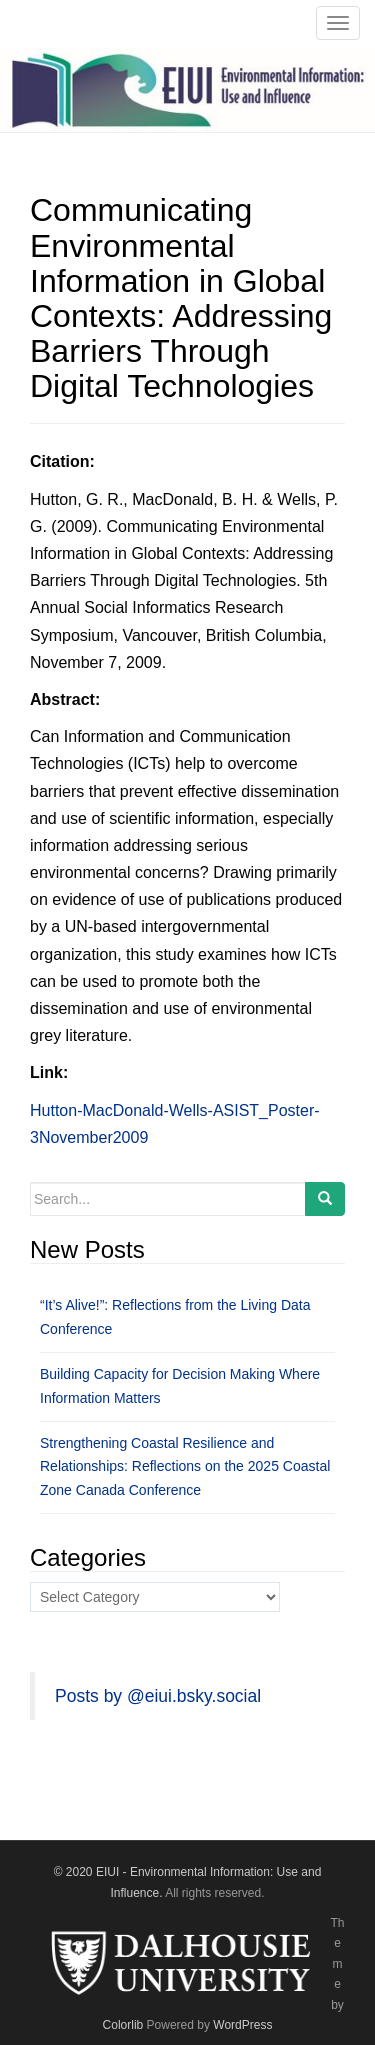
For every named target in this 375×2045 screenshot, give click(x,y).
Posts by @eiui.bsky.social (158, 1696)
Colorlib (123, 2025)
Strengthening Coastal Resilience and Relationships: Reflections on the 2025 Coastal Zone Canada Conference (185, 1467)
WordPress (242, 2025)
